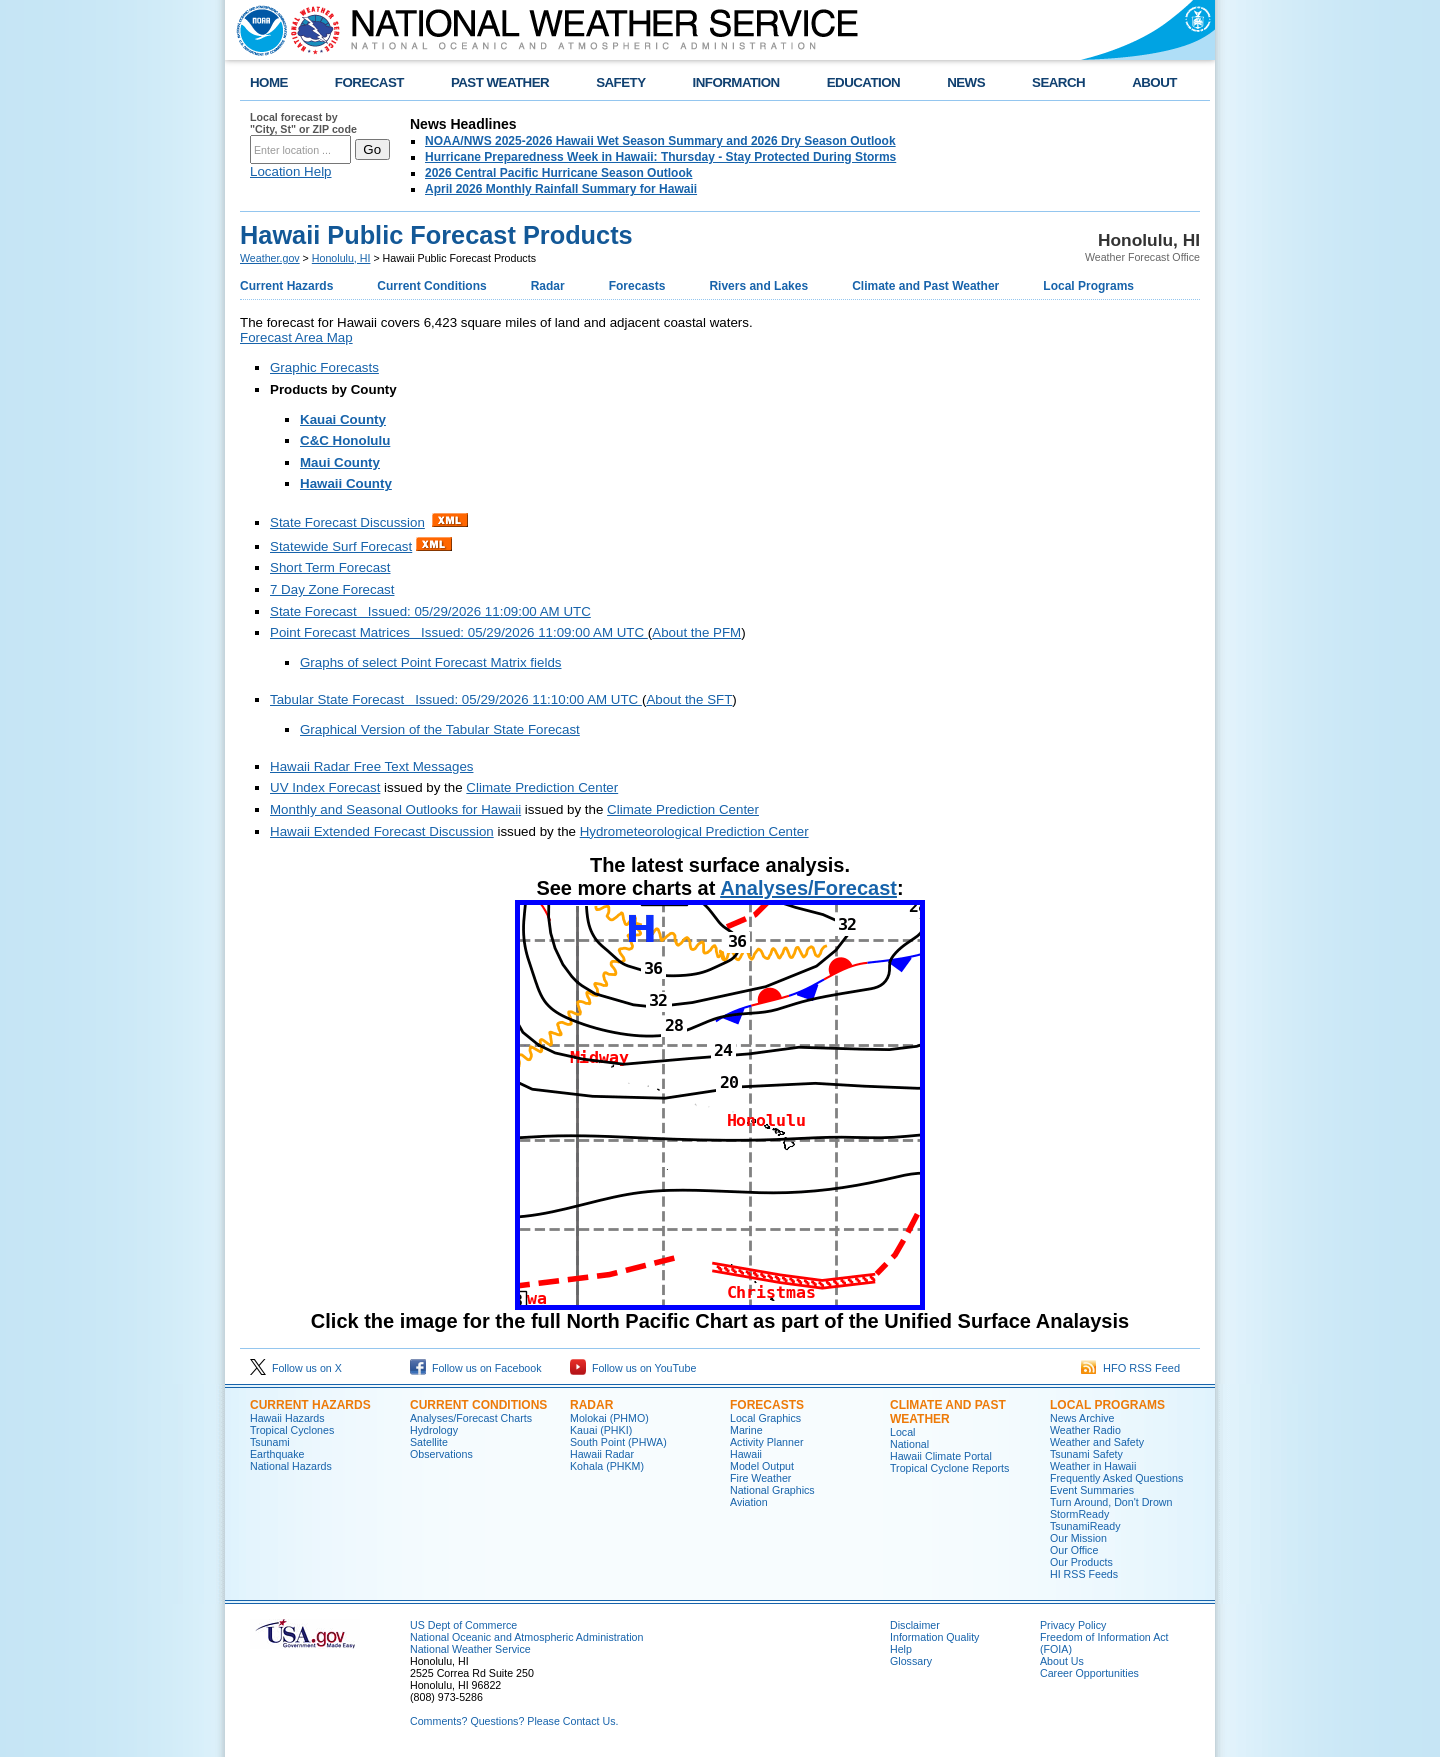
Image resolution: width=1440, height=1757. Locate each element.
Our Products (1081, 1562)
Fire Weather (760, 1478)
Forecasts (637, 286)
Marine (746, 1430)
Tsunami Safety (1086, 1454)
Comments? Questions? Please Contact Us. (514, 1721)
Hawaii (746, 1454)
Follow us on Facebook (476, 1368)
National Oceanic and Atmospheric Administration (526, 1637)
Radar (548, 286)
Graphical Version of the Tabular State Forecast (440, 729)
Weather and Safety (1097, 1442)
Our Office (1074, 1550)
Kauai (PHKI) (601, 1430)
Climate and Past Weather (925, 286)
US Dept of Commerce (463, 1625)
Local (902, 1432)
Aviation (749, 1502)
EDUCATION (863, 82)
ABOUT (1154, 82)
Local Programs (1088, 286)
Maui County (340, 462)
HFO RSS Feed (1130, 1368)
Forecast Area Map (296, 337)
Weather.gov (270, 258)
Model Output (762, 1466)
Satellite (429, 1442)
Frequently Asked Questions (1116, 1478)
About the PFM (696, 632)
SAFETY (620, 82)
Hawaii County (346, 483)
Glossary (911, 1661)
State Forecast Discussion (347, 522)
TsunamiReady (1085, 1526)
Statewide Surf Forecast (341, 546)
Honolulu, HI (341, 258)
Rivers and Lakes (758, 286)
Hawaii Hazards (287, 1418)
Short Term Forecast (330, 567)
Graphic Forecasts (324, 367)
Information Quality (934, 1637)
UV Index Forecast (325, 787)
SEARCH (1058, 82)
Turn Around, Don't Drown (1111, 1502)
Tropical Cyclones (292, 1430)
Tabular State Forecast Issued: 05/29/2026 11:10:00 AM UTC (456, 699)
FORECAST (369, 82)
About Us (1062, 1661)
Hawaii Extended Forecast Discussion (382, 831)
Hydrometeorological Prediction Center (694, 831)
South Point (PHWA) (618, 1442)
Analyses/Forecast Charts (471, 1418)
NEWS (966, 82)
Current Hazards (286, 286)
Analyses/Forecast (808, 888)
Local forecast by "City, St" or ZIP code (303, 123)
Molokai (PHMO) (609, 1418)
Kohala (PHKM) (607, 1466)
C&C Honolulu (345, 440)
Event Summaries (1092, 1490)
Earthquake (277, 1454)
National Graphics (772, 1490)
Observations (441, 1454)
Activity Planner (766, 1442)
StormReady (1079, 1514)
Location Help (291, 171)
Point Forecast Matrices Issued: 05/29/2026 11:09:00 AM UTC (459, 632)
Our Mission (1078, 1538)
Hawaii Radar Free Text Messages (371, 766)
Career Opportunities (1089, 1673)
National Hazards (291, 1466)
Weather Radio (1085, 1430)
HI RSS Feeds (1084, 1574)
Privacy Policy (1073, 1625)
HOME (269, 82)
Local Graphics (765, 1418)
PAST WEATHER (500, 82)
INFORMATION (736, 82)
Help (901, 1649)
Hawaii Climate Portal (941, 1456)
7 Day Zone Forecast (332, 589)
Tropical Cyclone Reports (949, 1468)
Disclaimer (915, 1625)
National (909, 1444)
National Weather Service (470, 1649)
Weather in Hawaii (1093, 1466)
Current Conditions (431, 286)
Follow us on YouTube (633, 1368)
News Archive (1082, 1418)
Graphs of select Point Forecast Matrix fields (430, 662)
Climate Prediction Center (542, 787)
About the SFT (689, 699)
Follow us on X (296, 1368)
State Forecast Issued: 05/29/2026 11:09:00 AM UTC (430, 611)
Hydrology (434, 1430)
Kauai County (343, 419)
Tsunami (270, 1442)
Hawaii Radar (602, 1454)
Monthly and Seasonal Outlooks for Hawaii (395, 809)
